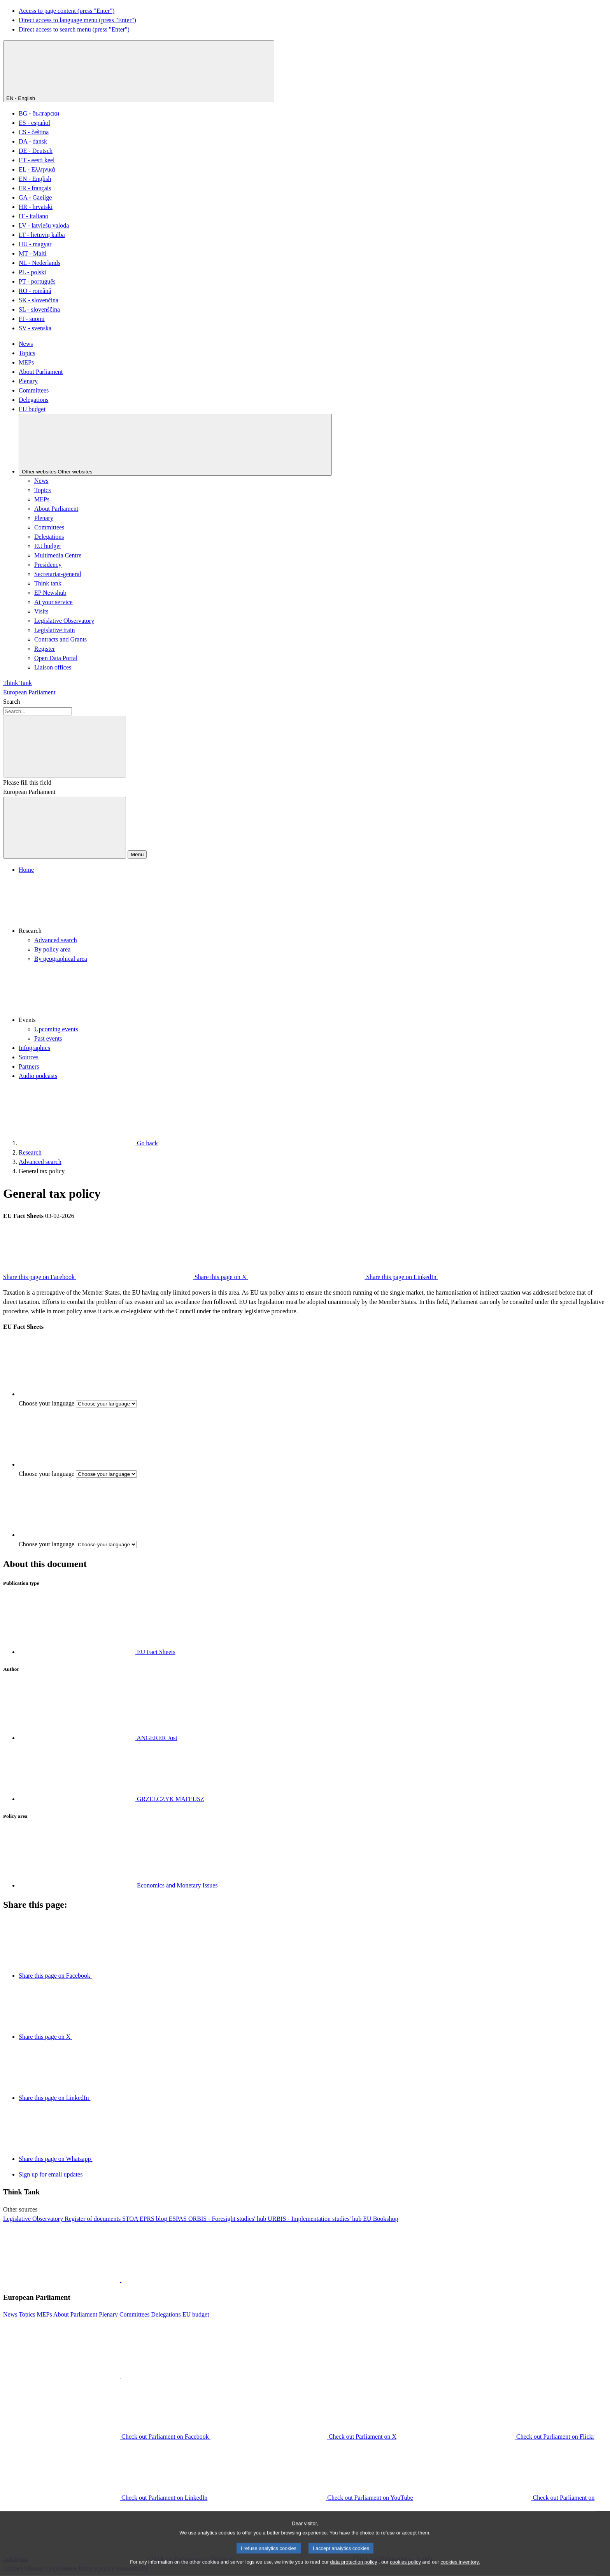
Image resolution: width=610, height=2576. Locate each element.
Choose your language (46, 1403)
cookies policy (405, 2570)
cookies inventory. (460, 2570)
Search (11, 701)
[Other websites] (175, 445)
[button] (313, 905)
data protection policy (353, 2570)
